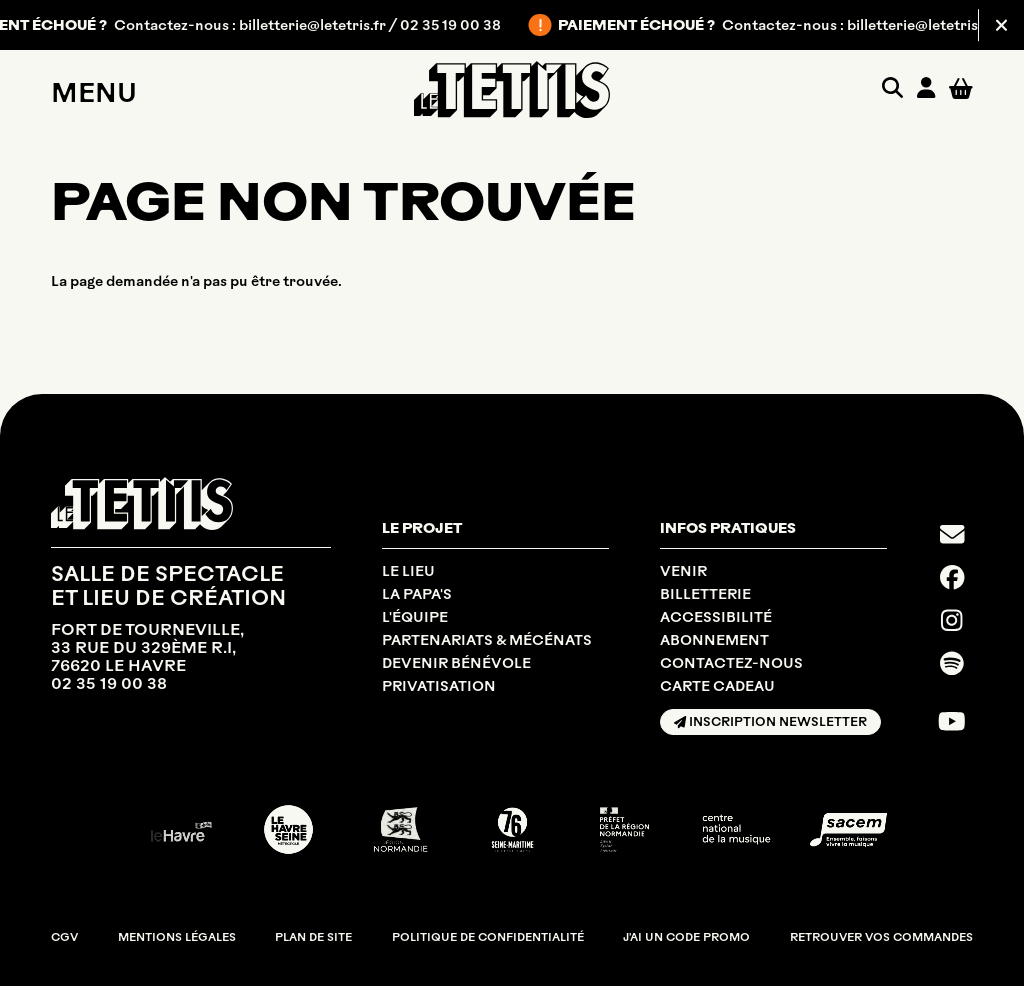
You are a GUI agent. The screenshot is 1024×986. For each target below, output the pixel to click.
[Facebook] (952, 577)
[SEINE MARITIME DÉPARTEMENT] (512, 829)
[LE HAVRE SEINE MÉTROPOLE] (288, 829)
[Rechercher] (892, 89)
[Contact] (952, 534)
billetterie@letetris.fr (324, 25)
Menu (94, 92)
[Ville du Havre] (176, 829)
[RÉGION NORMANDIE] (400, 829)
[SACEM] (848, 830)
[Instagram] (951, 620)
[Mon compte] (926, 89)
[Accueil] (512, 89)
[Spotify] (952, 663)
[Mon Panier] (961, 89)
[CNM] (736, 829)
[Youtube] (952, 721)
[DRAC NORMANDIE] (624, 829)
